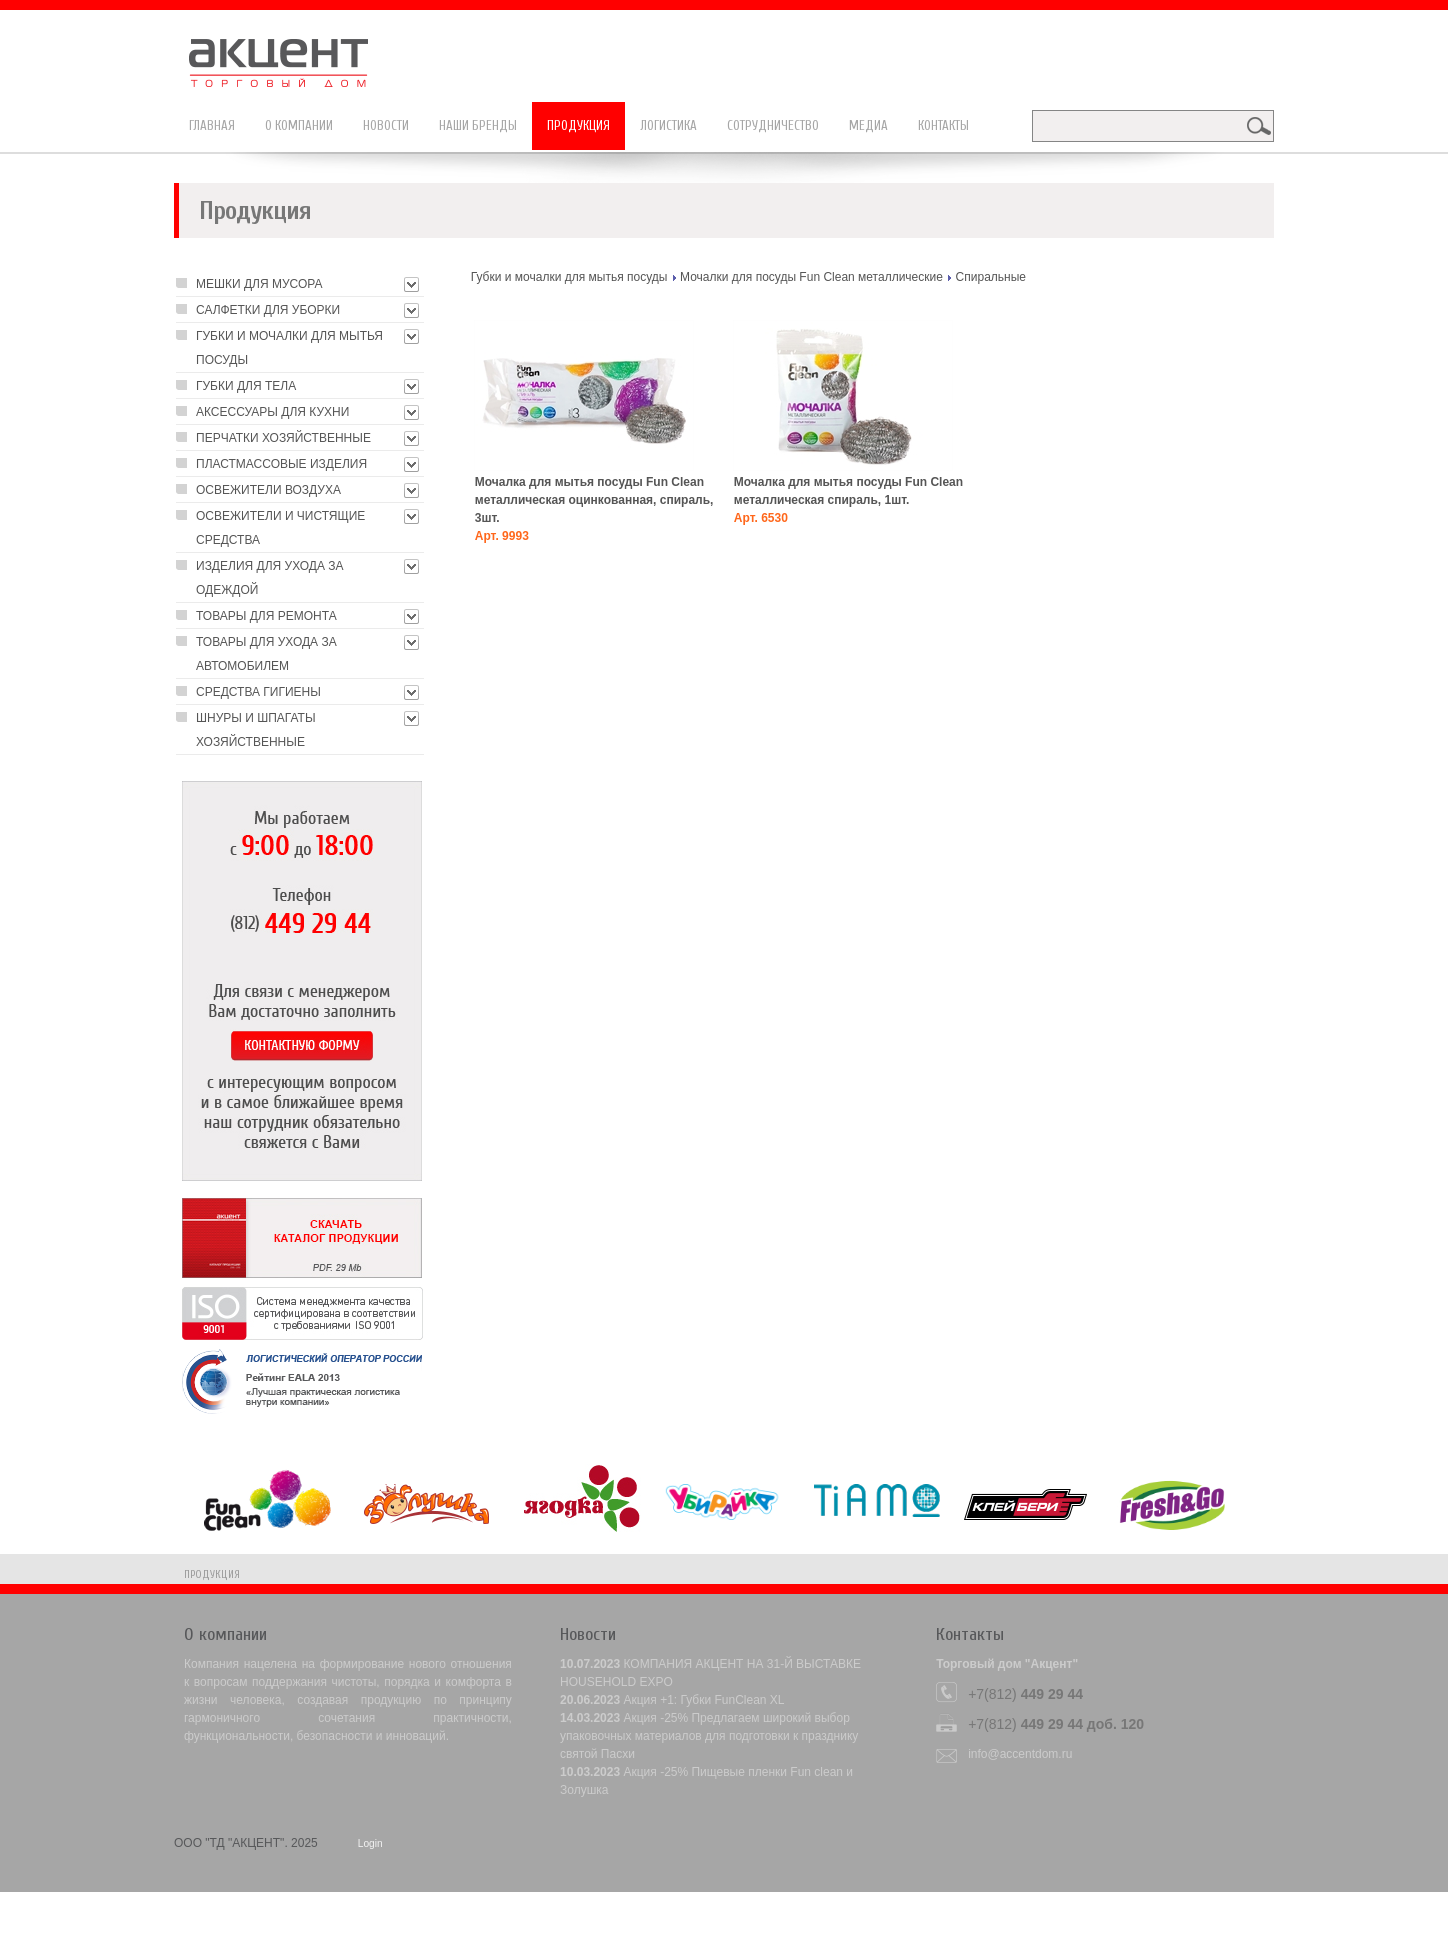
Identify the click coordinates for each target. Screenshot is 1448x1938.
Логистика (668, 125)
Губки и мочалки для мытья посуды (569, 277)
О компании (299, 125)
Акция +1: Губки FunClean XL (703, 1700)
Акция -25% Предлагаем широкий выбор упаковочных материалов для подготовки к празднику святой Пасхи (709, 1736)
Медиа (868, 125)
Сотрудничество (773, 125)
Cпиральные (991, 277)
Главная (212, 125)
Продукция (578, 125)
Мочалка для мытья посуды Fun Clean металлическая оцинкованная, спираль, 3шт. (594, 500)
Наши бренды (478, 125)
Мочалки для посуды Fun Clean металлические (811, 277)
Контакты (943, 125)
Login (370, 1843)
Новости (386, 125)
